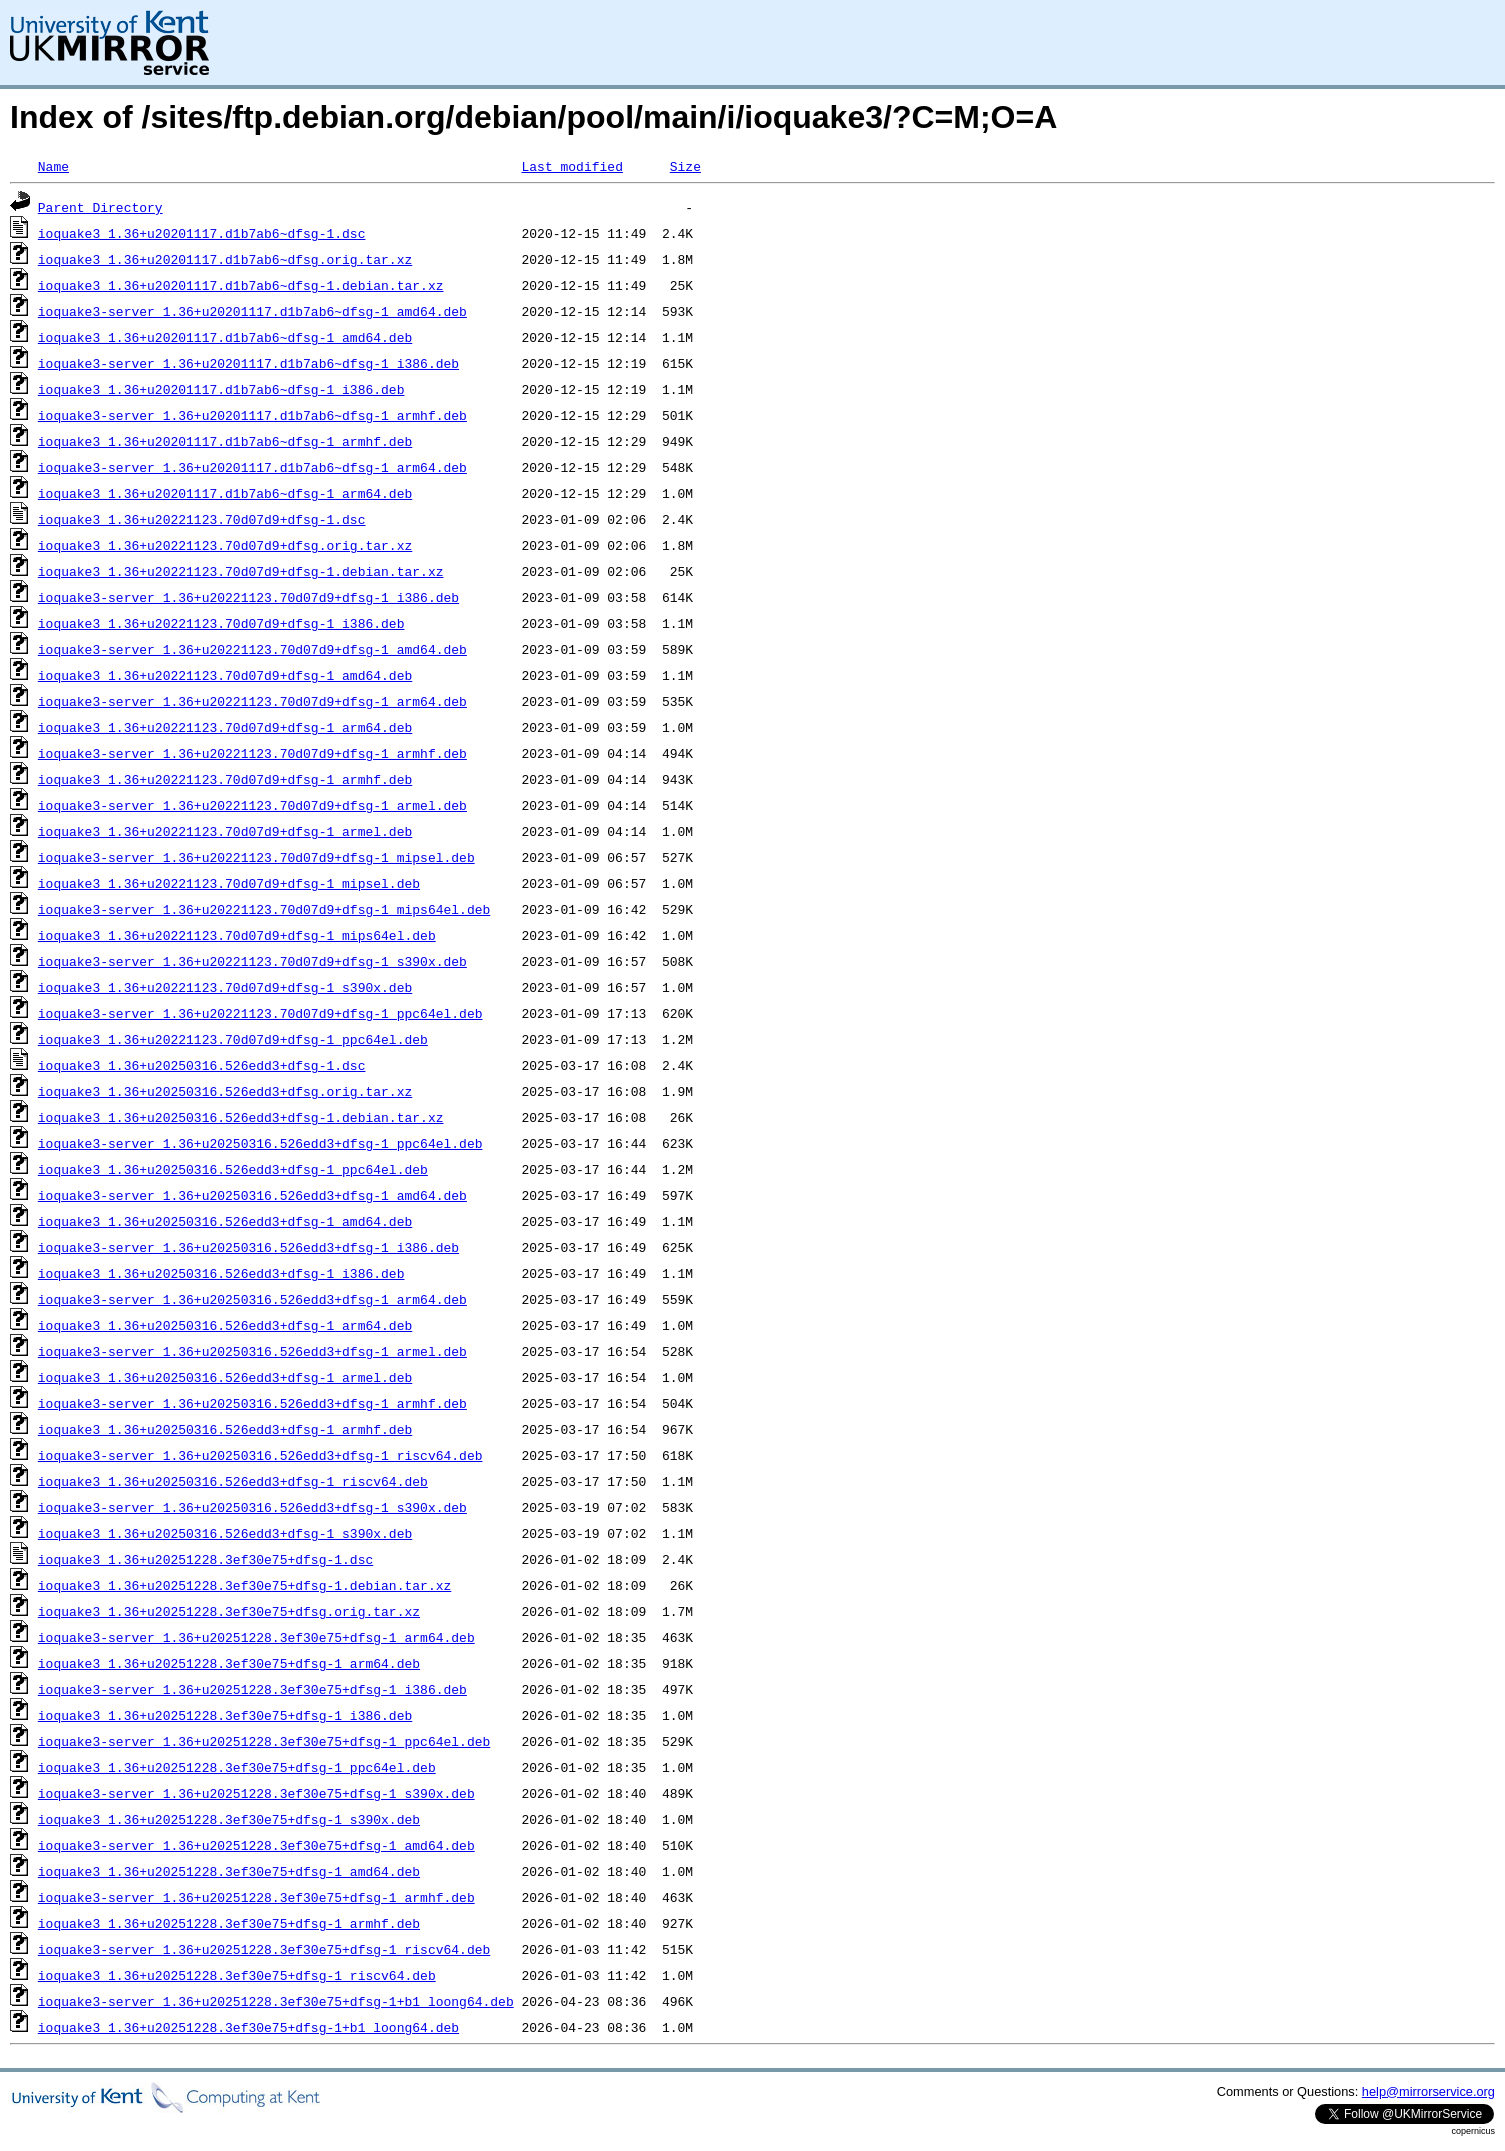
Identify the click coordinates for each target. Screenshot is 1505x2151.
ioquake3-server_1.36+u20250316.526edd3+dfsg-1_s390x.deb (252, 1507)
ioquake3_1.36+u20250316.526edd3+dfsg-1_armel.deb (225, 1377)
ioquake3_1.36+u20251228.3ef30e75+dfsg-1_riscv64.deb (237, 1975)
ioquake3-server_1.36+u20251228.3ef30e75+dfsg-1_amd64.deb (256, 1845)
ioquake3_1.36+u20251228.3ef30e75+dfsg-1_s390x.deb (229, 1819)
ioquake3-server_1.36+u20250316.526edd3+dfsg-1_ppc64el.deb (260, 1143)
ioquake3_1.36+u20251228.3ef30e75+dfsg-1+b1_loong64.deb (248, 2027)
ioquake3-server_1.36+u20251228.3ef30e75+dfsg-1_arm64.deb (256, 1637)
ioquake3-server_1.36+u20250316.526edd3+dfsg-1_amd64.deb (252, 1195)
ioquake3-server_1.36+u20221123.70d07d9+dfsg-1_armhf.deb (252, 753)
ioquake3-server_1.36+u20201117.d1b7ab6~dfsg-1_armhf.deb (252, 415)
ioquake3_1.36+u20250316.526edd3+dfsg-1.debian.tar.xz (241, 1117)
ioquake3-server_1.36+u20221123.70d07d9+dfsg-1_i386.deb (248, 597)
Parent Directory (100, 207)
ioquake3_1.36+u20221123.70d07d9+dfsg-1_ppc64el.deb (233, 1039)
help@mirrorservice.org (1428, 2091)
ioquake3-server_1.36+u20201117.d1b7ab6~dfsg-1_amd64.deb (252, 311)
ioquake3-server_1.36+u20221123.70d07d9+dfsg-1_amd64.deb (252, 649)
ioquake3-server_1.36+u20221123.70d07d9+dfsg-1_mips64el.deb (264, 909)
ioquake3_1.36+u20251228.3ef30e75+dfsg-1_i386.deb (225, 1715)
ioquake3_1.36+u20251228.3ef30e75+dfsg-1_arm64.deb (229, 1663)
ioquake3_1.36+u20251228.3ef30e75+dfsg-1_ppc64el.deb (237, 1767)
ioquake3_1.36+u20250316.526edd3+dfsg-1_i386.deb (221, 1273)
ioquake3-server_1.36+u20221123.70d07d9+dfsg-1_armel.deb (252, 805)
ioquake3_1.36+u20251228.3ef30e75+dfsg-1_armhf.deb (229, 1923)
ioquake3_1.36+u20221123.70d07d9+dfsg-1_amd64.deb (225, 675)
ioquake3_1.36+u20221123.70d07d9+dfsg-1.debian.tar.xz (241, 571)
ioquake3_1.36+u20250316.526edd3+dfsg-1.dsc (202, 1065)
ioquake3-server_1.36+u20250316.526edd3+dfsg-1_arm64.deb (252, 1299)
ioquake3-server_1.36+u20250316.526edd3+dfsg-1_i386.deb (248, 1247)
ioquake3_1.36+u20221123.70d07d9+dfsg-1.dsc (202, 519)
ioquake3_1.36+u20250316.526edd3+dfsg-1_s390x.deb (225, 1533)
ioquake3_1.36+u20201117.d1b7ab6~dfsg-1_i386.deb (221, 389)
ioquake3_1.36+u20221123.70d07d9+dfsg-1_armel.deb (225, 831)
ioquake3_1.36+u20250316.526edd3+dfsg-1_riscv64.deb (233, 1481)
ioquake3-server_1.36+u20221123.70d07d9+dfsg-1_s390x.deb (252, 961)
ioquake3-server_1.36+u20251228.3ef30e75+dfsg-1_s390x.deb (256, 1793)
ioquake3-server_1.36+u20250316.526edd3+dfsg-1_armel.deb (252, 1351)
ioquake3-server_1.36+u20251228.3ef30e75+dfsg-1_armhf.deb (256, 1897)
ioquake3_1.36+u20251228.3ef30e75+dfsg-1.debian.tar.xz (244, 1585)
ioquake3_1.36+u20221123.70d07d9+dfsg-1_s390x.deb (225, 987)
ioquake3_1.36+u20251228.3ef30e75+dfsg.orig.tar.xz (229, 1611)
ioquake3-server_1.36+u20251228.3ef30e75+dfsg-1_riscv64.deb (264, 1949)
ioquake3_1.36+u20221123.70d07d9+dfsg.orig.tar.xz (225, 545)
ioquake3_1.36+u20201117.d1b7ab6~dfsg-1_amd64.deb (225, 337)
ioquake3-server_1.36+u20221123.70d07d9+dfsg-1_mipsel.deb (256, 857)
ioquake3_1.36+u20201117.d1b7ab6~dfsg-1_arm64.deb (225, 493)
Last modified (571, 166)
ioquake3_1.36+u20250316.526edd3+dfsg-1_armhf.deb (225, 1429)
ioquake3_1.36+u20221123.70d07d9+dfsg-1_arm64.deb (225, 727)
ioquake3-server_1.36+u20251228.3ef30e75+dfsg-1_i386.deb (252, 1689)
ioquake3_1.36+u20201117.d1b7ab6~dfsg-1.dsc (202, 233)
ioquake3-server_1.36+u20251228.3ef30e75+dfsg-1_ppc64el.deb (264, 1741)
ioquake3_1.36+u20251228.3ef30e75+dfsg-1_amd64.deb (229, 1871)
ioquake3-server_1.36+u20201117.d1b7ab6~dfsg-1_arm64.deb (252, 467)
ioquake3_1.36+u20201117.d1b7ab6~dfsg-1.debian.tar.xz (241, 285)
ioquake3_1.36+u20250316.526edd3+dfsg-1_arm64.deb (225, 1325)
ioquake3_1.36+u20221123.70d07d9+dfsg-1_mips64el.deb (237, 935)
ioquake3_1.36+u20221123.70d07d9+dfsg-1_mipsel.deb (229, 883)
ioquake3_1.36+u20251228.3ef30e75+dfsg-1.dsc (205, 1559)
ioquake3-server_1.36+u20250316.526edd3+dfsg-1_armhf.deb (252, 1403)
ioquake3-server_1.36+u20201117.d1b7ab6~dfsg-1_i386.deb (248, 363)
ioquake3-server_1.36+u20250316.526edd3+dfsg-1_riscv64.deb (260, 1455)
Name (53, 166)
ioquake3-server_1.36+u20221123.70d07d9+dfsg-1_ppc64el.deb (260, 1013)
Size (685, 166)
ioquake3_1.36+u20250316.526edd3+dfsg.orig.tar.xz (225, 1091)
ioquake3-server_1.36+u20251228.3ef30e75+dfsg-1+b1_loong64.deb (276, 2001)
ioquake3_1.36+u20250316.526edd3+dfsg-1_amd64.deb (225, 1221)
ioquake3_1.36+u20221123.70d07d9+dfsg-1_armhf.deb (225, 779)
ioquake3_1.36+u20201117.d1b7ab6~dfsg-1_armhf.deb (225, 441)
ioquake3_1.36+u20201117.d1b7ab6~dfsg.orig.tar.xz (225, 259)
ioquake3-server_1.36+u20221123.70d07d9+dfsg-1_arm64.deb (252, 701)
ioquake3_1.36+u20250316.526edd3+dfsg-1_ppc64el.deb (233, 1169)
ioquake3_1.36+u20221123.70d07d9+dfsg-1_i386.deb (221, 623)
